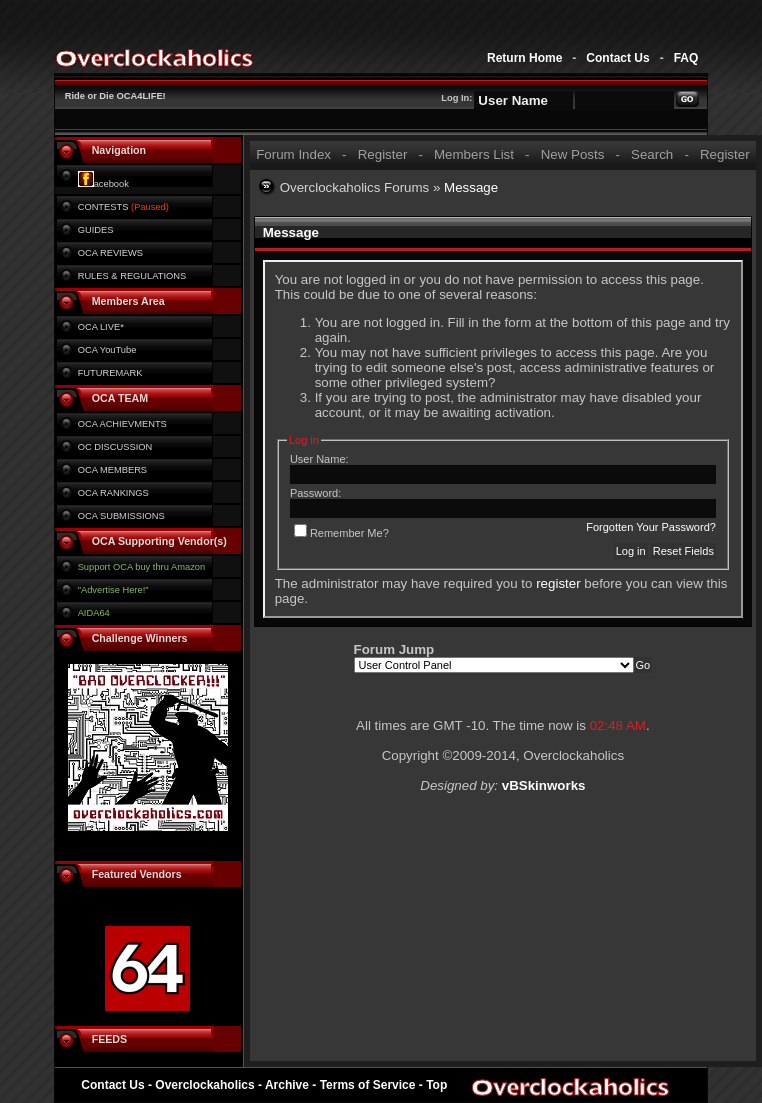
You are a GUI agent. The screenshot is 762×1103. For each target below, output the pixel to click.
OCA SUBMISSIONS (121, 516)
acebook (103, 184)
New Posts (573, 154)
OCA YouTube (107, 350)
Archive (287, 1085)
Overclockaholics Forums (355, 187)
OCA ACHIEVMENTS (122, 424)
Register (383, 154)
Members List (474, 154)
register (558, 583)
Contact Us (617, 58)
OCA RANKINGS (113, 493)
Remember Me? (341, 533)
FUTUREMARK (110, 373)
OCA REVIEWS (110, 253)
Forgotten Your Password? (651, 527)
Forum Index (293, 154)
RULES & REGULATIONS (132, 276)
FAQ (686, 58)
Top (436, 1085)
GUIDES (96, 230)
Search (652, 154)
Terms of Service (368, 1085)
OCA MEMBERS (112, 470)
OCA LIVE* (101, 327)
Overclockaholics (204, 1085)
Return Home (524, 58)
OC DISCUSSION (115, 447)
